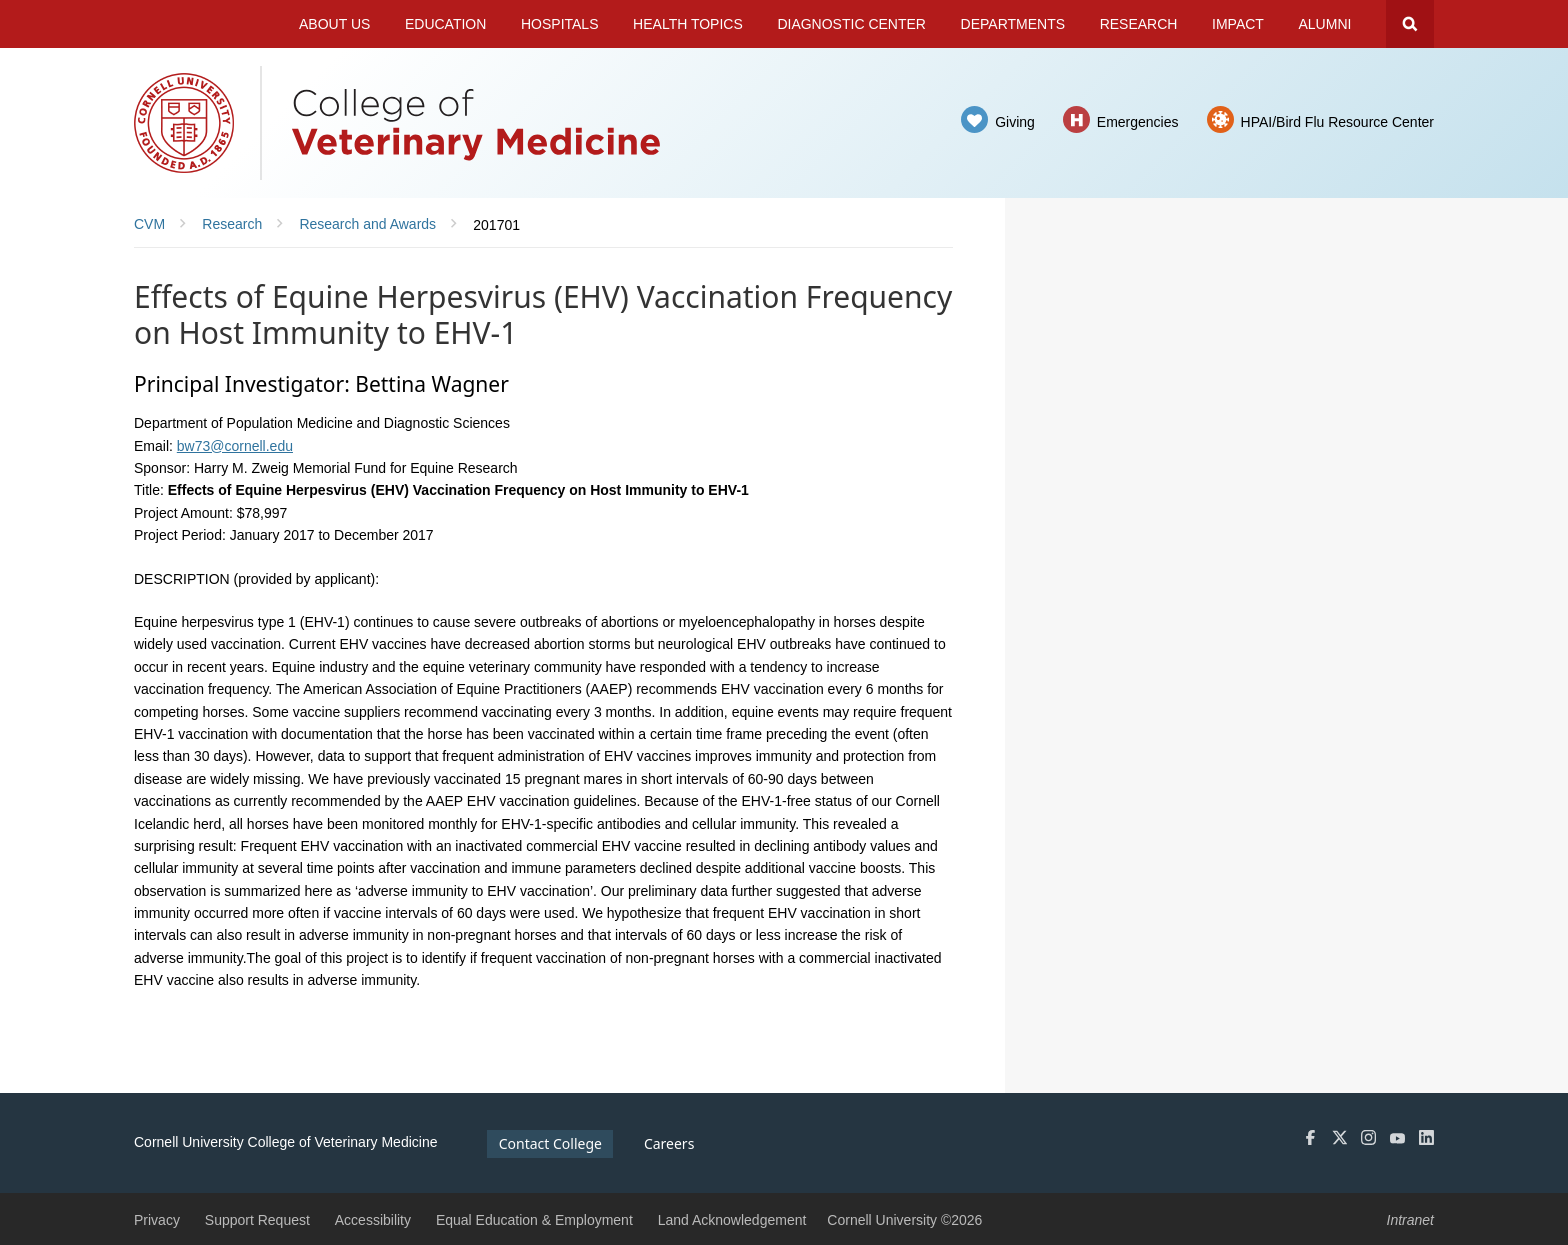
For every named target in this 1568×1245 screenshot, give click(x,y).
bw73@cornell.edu (235, 446)
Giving (1015, 122)
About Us (334, 24)
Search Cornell (1410, 24)
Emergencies (1138, 122)
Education (445, 24)
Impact (1238, 24)
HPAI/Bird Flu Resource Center (1337, 122)
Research (1139, 24)
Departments (1013, 24)
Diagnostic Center (851, 24)
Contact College (550, 1143)
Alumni (1325, 24)
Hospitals (560, 24)
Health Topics (688, 24)
